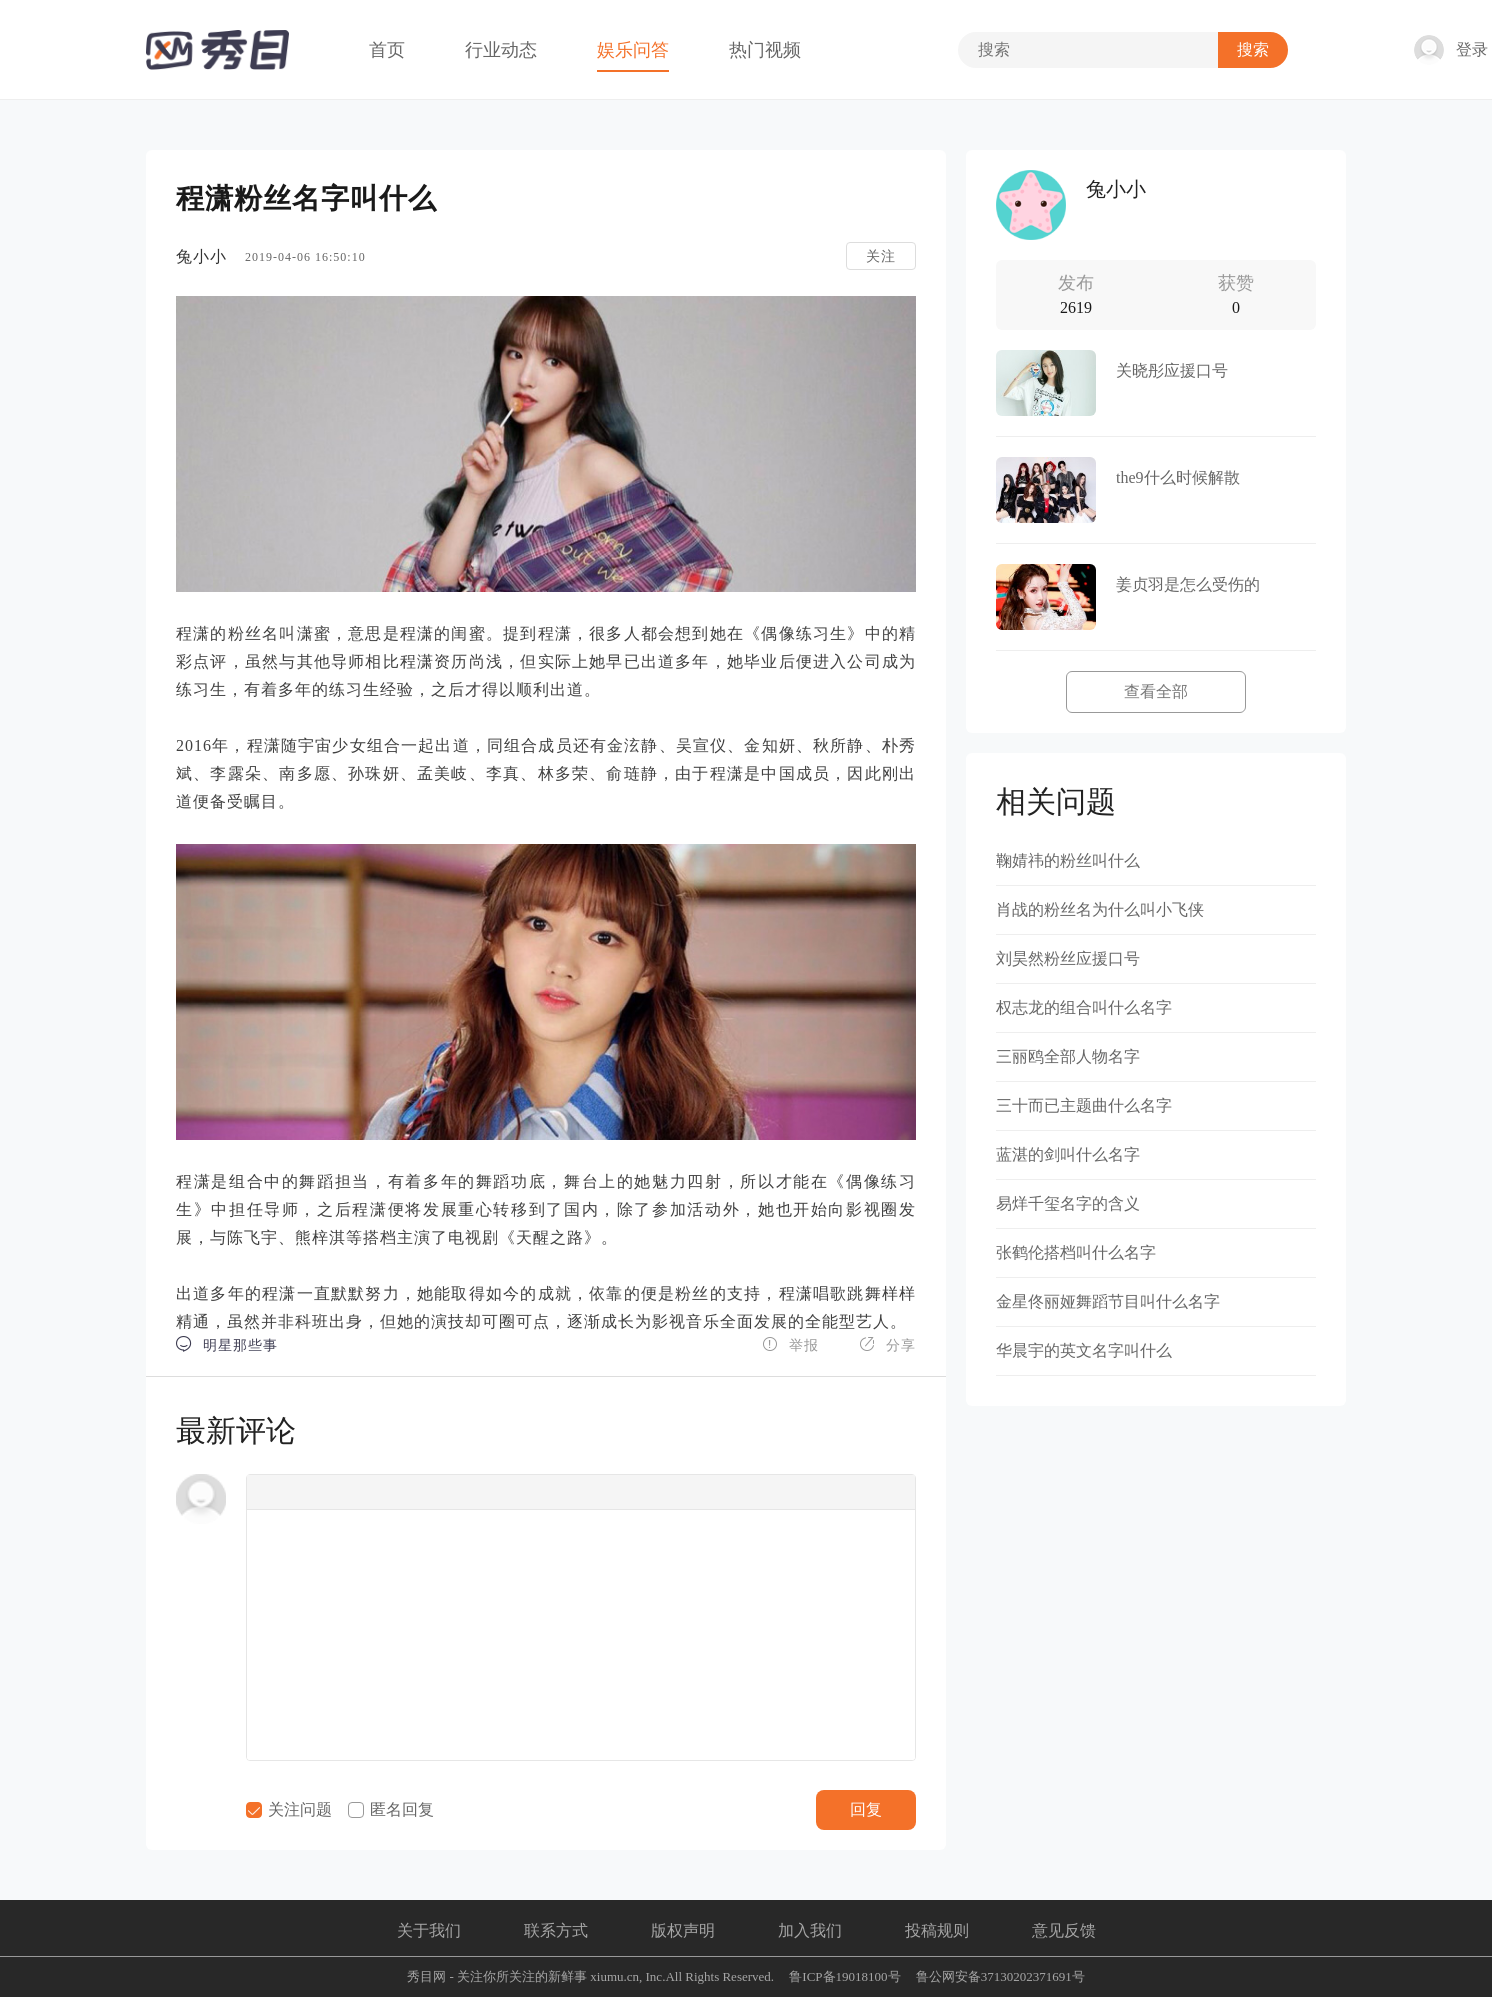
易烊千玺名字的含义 (1068, 1203)
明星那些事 (227, 1344)
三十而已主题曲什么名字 (1084, 1105)
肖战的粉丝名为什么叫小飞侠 (1100, 909)
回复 (866, 1809)
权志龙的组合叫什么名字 (1084, 1007)
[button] (268, 1492)
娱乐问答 (633, 50)
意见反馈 (1064, 1930)
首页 (387, 50)
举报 (790, 1344)
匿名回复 (391, 1809)
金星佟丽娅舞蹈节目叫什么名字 (1108, 1301)
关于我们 (429, 1930)
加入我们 (810, 1930)
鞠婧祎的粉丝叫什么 (1068, 860)
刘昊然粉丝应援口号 (1068, 958)
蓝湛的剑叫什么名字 (1068, 1154)
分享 (887, 1344)
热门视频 (765, 50)
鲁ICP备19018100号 (844, 1976)
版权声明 (683, 1930)
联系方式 (556, 1930)
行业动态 (501, 50)
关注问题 (289, 1809)
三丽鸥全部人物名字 (1068, 1056)
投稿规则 (937, 1930)
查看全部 (1156, 691)
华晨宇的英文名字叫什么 (1084, 1350)
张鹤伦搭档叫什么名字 (1076, 1252)
